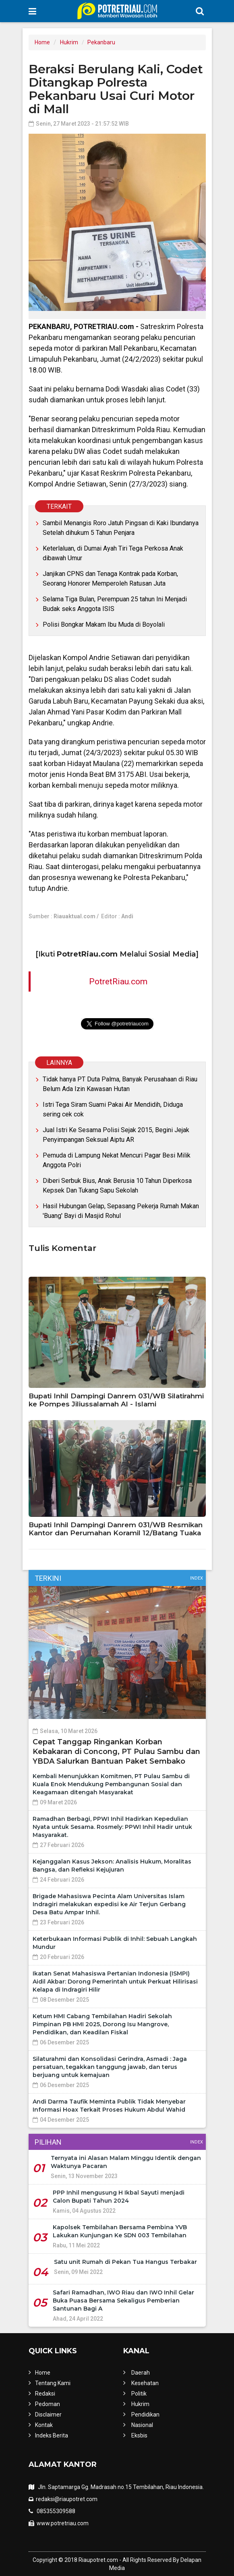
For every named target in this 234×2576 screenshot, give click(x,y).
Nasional (142, 2425)
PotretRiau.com (118, 981)
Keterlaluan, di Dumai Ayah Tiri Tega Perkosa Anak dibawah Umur (113, 553)
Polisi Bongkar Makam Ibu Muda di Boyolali (104, 624)
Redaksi (45, 2393)
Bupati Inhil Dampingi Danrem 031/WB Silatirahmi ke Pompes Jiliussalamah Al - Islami (116, 1400)
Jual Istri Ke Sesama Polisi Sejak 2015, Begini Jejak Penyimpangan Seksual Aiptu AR (116, 1134)
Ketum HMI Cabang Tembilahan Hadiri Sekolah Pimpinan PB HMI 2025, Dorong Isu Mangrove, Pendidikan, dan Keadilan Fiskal (102, 2024)
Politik (139, 2393)
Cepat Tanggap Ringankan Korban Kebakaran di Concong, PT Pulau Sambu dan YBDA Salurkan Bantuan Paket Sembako (116, 1751)
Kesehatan (145, 2383)
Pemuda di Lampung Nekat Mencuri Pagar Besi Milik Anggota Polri (117, 1160)
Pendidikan (145, 2414)
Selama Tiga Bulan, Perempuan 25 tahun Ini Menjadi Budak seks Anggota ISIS (115, 604)
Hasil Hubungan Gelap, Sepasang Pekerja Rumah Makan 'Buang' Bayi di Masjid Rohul (121, 1211)
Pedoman (47, 2404)
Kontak (44, 2425)
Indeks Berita (51, 2435)
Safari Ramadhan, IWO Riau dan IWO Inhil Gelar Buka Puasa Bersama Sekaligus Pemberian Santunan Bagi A (123, 2300)
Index (196, 1578)
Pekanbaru (101, 42)
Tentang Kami (52, 2383)
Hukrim (69, 42)
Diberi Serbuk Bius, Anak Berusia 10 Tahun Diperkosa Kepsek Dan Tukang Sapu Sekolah (117, 1185)
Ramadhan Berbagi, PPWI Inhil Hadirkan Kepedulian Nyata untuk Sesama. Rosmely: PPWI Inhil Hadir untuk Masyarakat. (112, 1827)
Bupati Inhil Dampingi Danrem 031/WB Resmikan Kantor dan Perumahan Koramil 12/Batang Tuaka (116, 1529)
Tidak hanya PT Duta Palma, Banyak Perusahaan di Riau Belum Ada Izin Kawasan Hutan (120, 1084)
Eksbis (139, 2435)
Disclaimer (48, 2414)
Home (42, 42)
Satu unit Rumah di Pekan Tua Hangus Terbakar (125, 2261)
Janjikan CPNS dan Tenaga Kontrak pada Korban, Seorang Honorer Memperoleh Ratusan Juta (110, 578)
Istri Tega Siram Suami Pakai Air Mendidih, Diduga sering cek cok (113, 1109)
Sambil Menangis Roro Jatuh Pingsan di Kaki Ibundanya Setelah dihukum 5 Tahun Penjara (121, 527)
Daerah (140, 2372)
